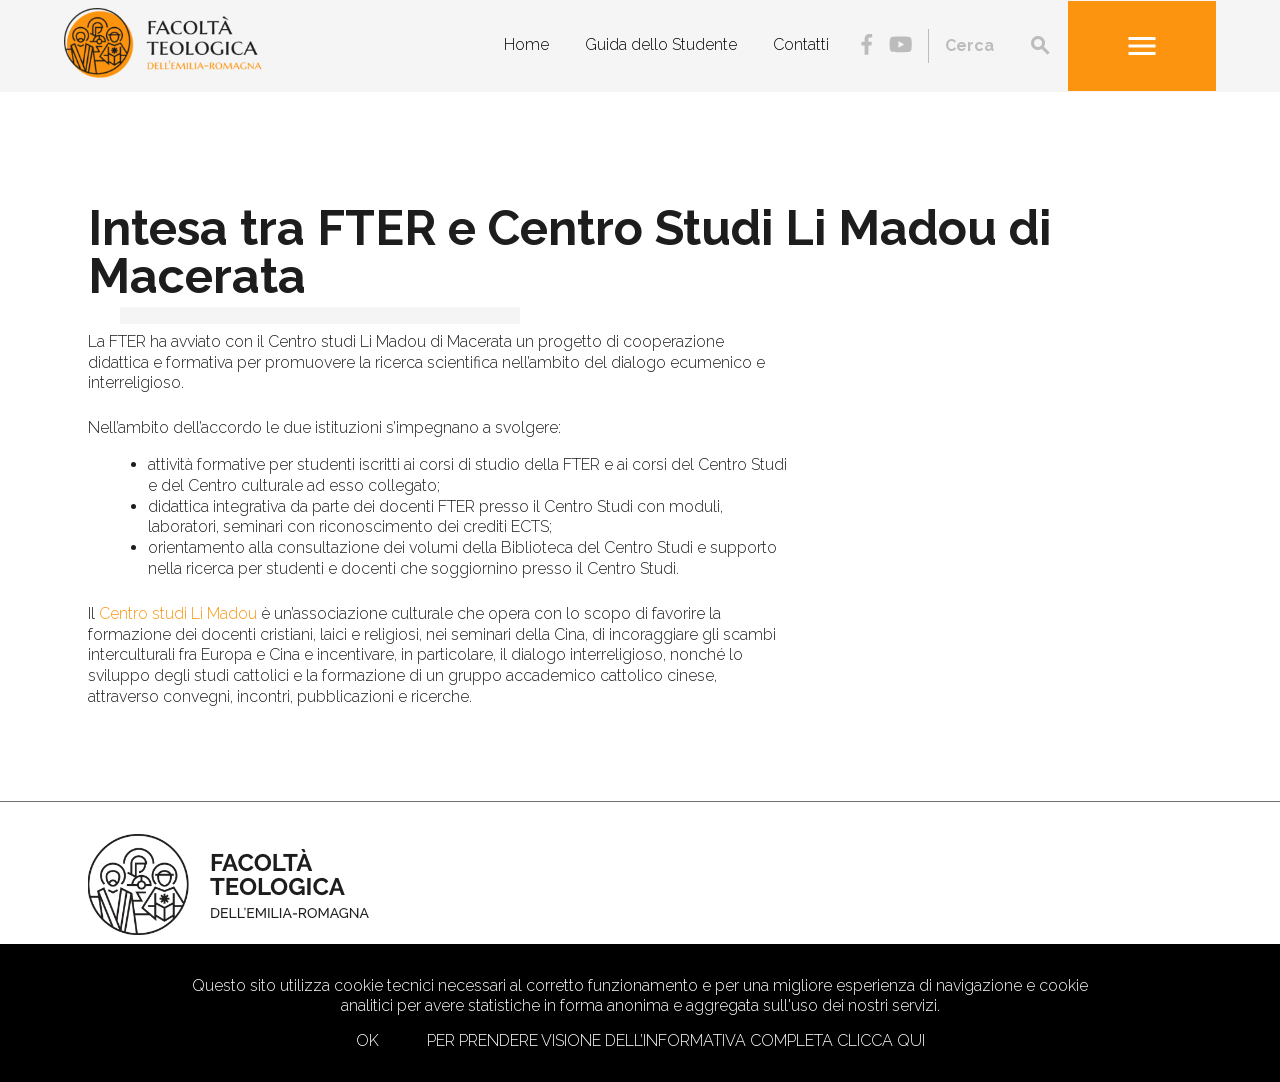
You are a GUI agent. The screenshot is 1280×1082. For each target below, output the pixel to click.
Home (526, 44)
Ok (367, 1040)
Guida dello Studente (661, 44)
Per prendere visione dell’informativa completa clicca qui (676, 1040)
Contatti (801, 44)
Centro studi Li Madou (178, 613)
